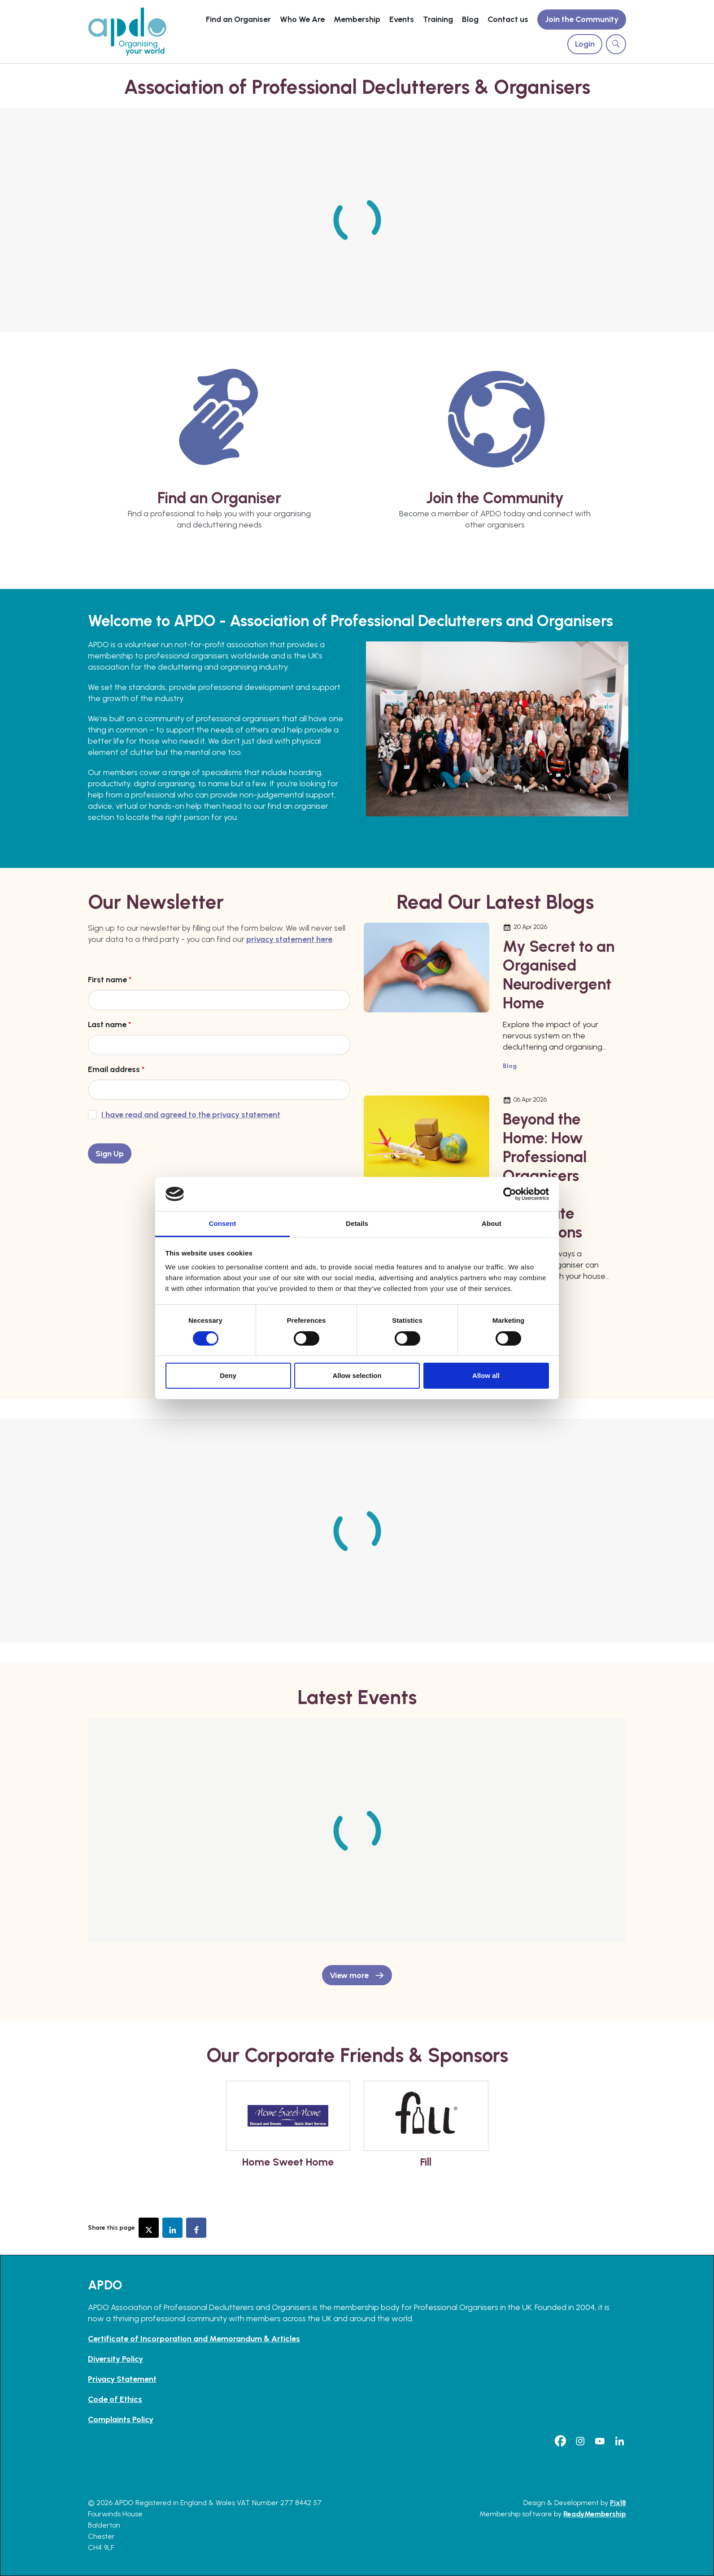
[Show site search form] (616, 44)
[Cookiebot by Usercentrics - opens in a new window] (509, 1194)
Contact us (508, 19)
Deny (228, 1375)
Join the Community (581, 19)
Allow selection (356, 1375)
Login (585, 44)
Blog (470, 19)
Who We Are (302, 19)
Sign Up (110, 1154)
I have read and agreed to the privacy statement (190, 1115)
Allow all (486, 1375)
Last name (109, 1024)
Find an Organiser (238, 19)
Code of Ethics (115, 2399)
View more (349, 1975)
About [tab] (491, 1223)
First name (109, 980)
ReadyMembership (594, 2514)
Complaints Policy (120, 2419)
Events (401, 19)
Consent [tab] (222, 1223)
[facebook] (560, 2441)
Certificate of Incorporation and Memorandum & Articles (194, 2339)
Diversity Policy (115, 2359)
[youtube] (599, 2441)
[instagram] (580, 2441)
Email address (116, 1069)
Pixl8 (618, 2502)
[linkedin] (619, 2441)
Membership (357, 19)
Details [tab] (357, 1223)
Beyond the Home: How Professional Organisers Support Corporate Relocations (545, 1176)
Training (438, 19)
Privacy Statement (122, 2379)
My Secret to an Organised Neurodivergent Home (558, 974)
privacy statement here (289, 939)
